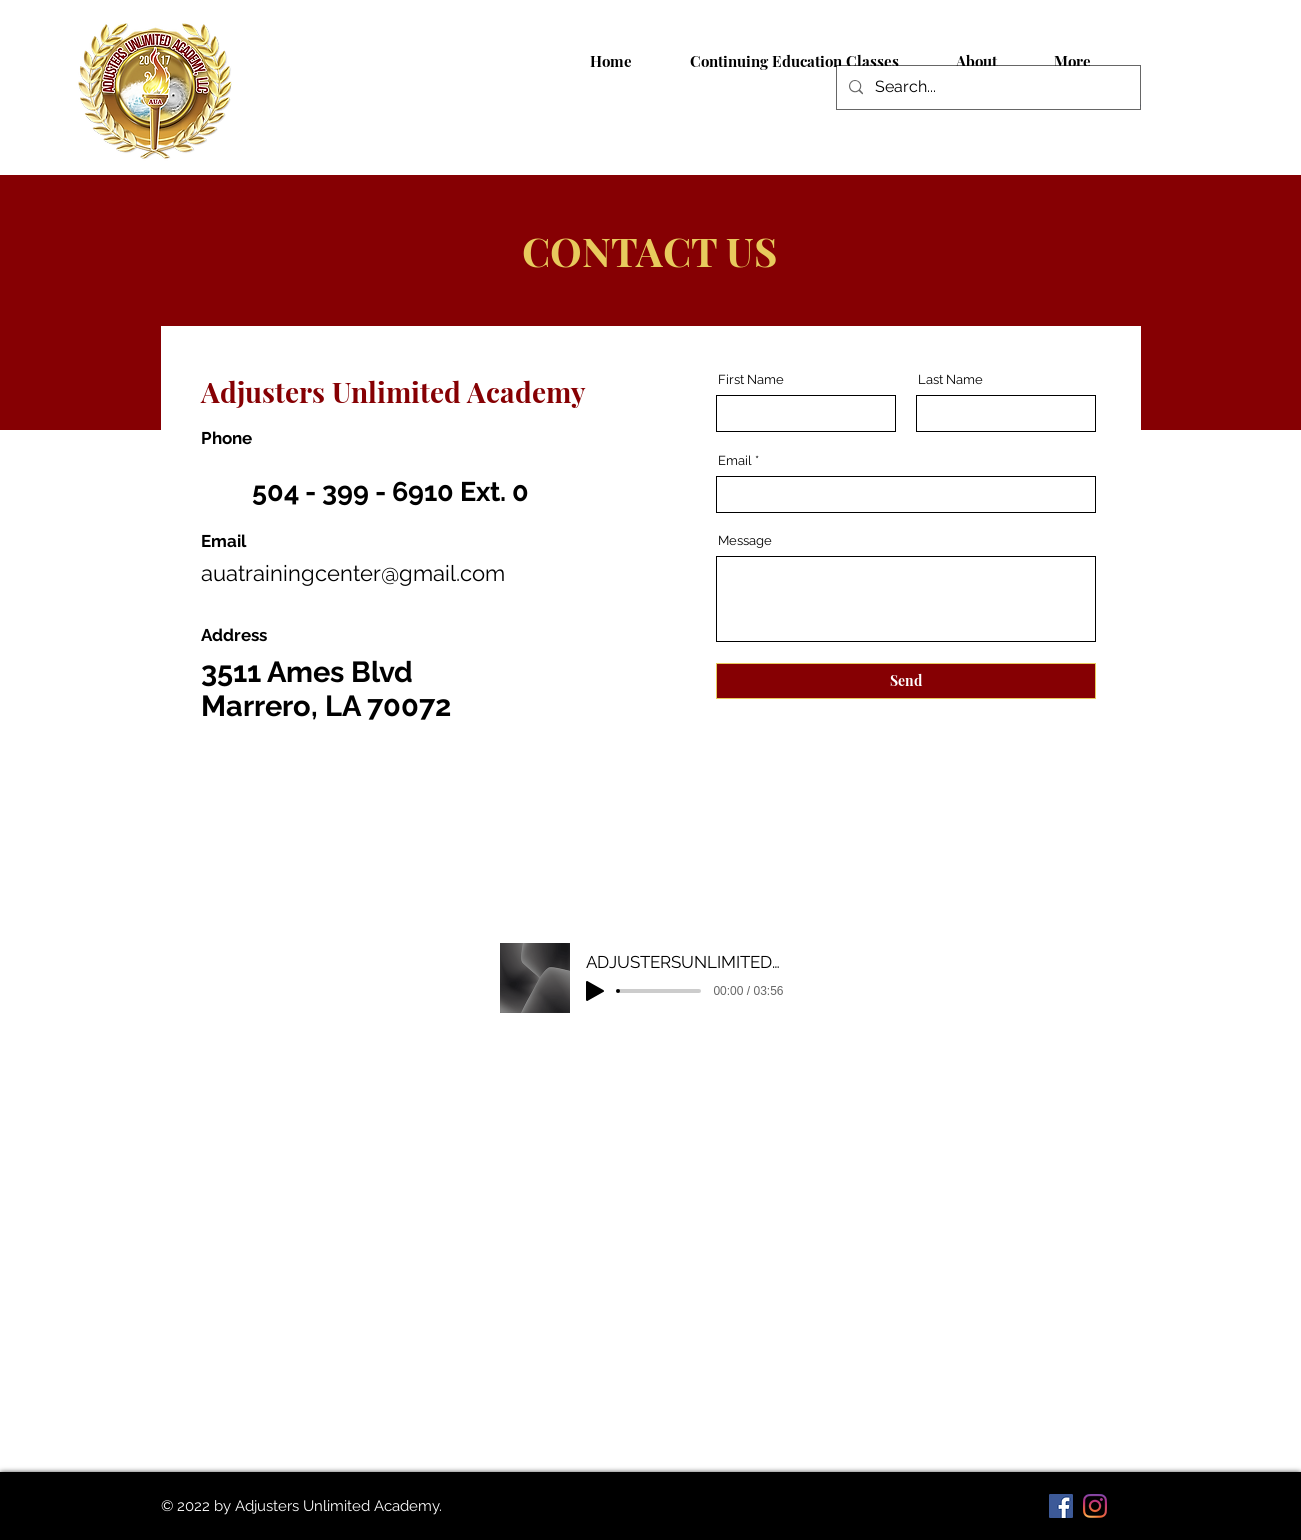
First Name (751, 379)
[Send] (906, 681)
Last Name (950, 379)
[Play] (595, 991)
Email (735, 460)
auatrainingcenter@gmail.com (353, 573)
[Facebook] (1061, 1506)
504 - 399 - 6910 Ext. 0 (390, 491)
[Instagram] (1095, 1506)
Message (745, 540)
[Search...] (986, 87)
